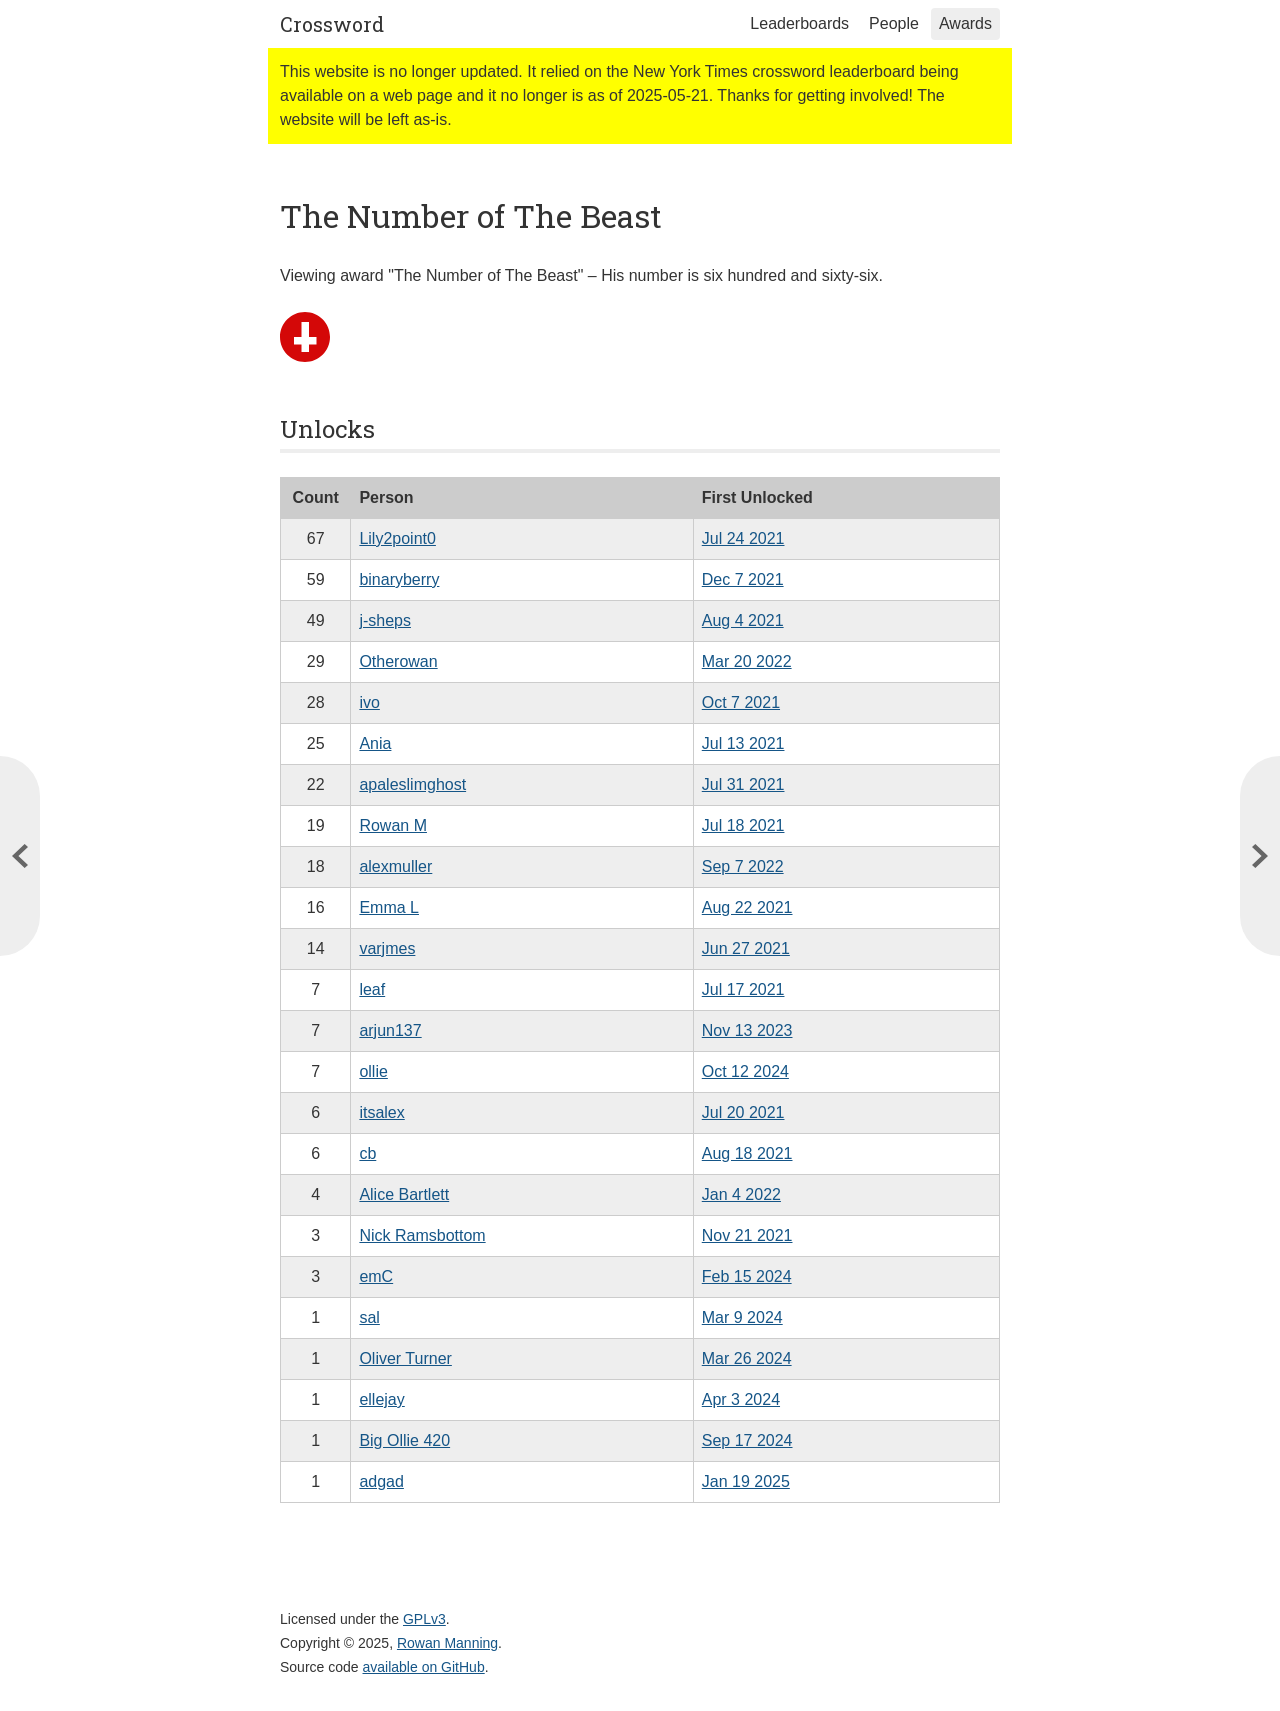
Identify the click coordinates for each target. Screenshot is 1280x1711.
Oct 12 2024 (745, 1071)
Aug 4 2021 (743, 620)
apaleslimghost (412, 784)
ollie (373, 1071)
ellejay (381, 1399)
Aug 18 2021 (747, 1153)
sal (369, 1317)
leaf (372, 989)
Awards (965, 23)
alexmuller (395, 866)
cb (367, 1153)
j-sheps (385, 620)
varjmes (387, 948)
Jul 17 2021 (743, 989)
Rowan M (393, 825)
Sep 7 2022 (743, 866)
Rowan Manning (447, 1643)
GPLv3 (424, 1619)
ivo (369, 702)
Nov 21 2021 (747, 1235)
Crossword (332, 24)
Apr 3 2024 (741, 1399)
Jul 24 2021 (743, 538)
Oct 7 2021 (741, 702)
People (894, 23)
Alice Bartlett (404, 1194)
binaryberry (399, 579)
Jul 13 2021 (743, 743)
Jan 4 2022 (741, 1194)
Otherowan (398, 661)
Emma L (389, 907)
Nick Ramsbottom (422, 1235)
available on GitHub (424, 1667)
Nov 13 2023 (747, 1030)
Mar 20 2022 (747, 661)
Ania (375, 743)
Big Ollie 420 (404, 1440)
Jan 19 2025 (746, 1481)
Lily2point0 (397, 538)
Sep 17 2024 (747, 1440)
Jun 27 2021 (746, 948)
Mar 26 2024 (747, 1358)
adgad (381, 1481)
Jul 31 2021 (743, 784)
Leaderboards (799, 23)
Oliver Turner (405, 1358)
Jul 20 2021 (743, 1112)
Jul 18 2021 (743, 825)
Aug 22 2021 (747, 907)
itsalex (381, 1112)
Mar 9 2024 (742, 1317)
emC (376, 1276)
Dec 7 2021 (743, 579)
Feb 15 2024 (747, 1276)
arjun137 (390, 1030)
